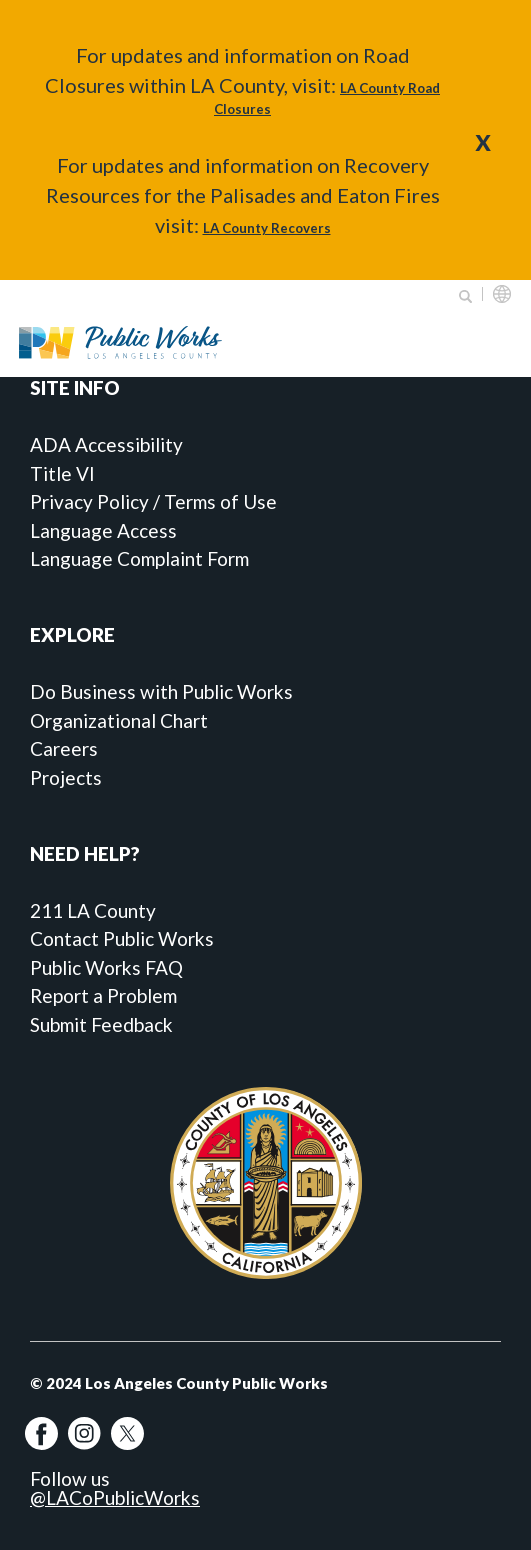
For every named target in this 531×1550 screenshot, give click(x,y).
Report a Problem (103, 995)
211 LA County (93, 910)
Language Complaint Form (139, 558)
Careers (64, 748)
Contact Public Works (122, 938)
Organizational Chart (119, 720)
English (502, 294)
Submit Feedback (101, 1024)
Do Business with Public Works (161, 691)
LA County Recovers (267, 228)
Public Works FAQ (106, 967)
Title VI (62, 473)
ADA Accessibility (106, 444)
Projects (66, 777)
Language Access (103, 530)
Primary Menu (490, 342)
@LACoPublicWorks (115, 1497)
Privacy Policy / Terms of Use (153, 501)
